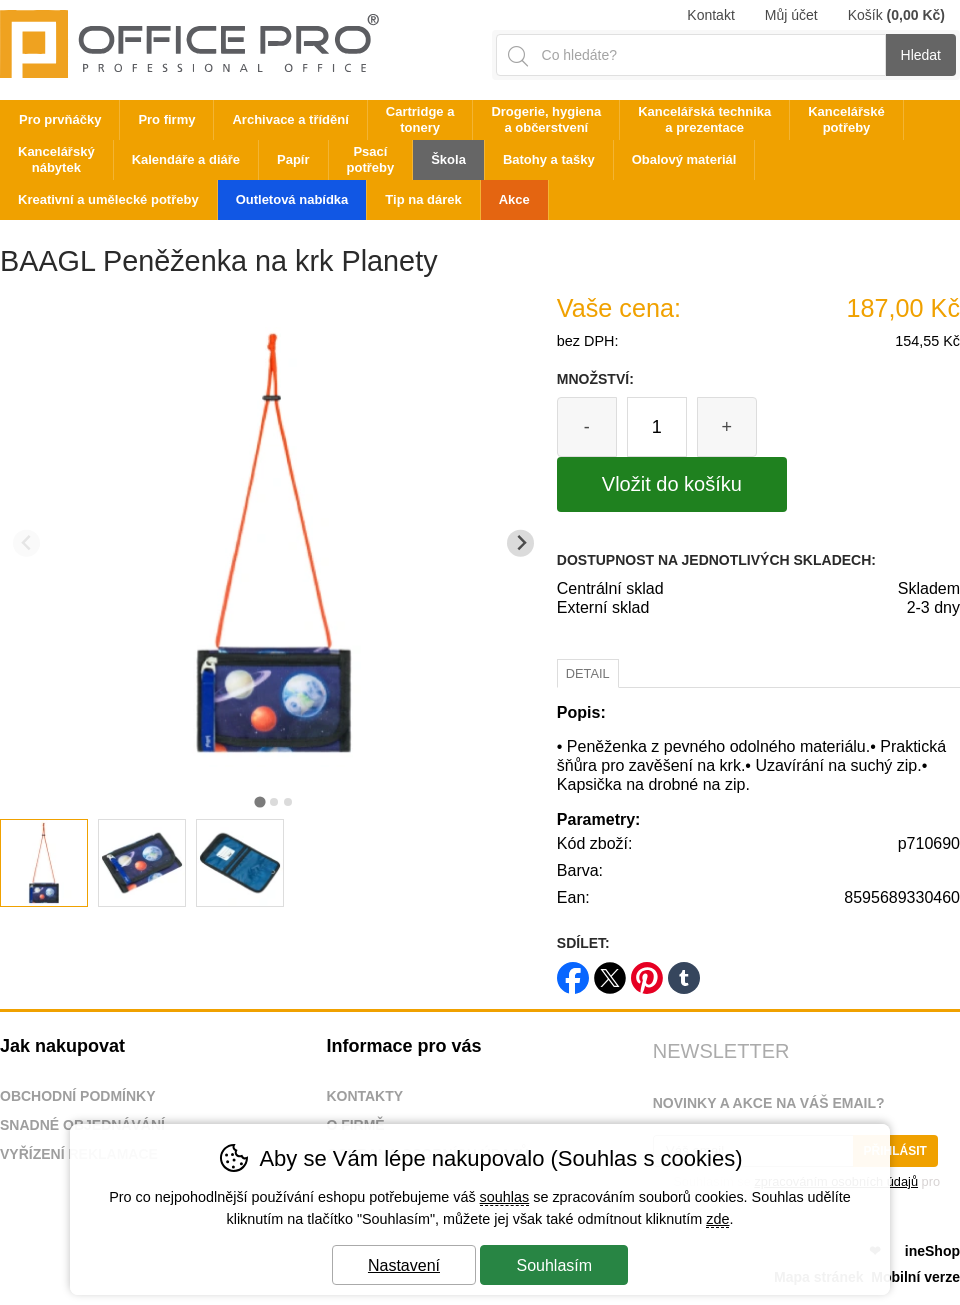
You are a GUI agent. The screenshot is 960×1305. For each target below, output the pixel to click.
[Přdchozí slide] (26, 543)
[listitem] (44, 863)
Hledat (921, 55)
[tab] (259, 801)
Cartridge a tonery (420, 119)
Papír (293, 159)
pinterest (647, 971)
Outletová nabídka (292, 199)
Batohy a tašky (549, 159)
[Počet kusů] (657, 427)
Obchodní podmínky (78, 1096)
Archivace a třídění (290, 119)
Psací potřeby (371, 159)
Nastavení (404, 1265)
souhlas (505, 1197)
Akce (514, 199)
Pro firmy (166, 119)
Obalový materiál (684, 159)
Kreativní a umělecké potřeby (108, 199)
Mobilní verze (915, 1277)
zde (717, 1219)
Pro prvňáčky (60, 119)
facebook (573, 971)
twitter (610, 971)
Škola (448, 159)
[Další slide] (520, 543)
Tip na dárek (423, 199)
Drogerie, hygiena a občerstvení (546, 119)
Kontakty (364, 1096)
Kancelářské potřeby (846, 119)
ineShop (932, 1251)
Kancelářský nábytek (56, 159)
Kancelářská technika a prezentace (704, 119)
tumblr (684, 971)
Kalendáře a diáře (186, 159)
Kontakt (710, 15)
